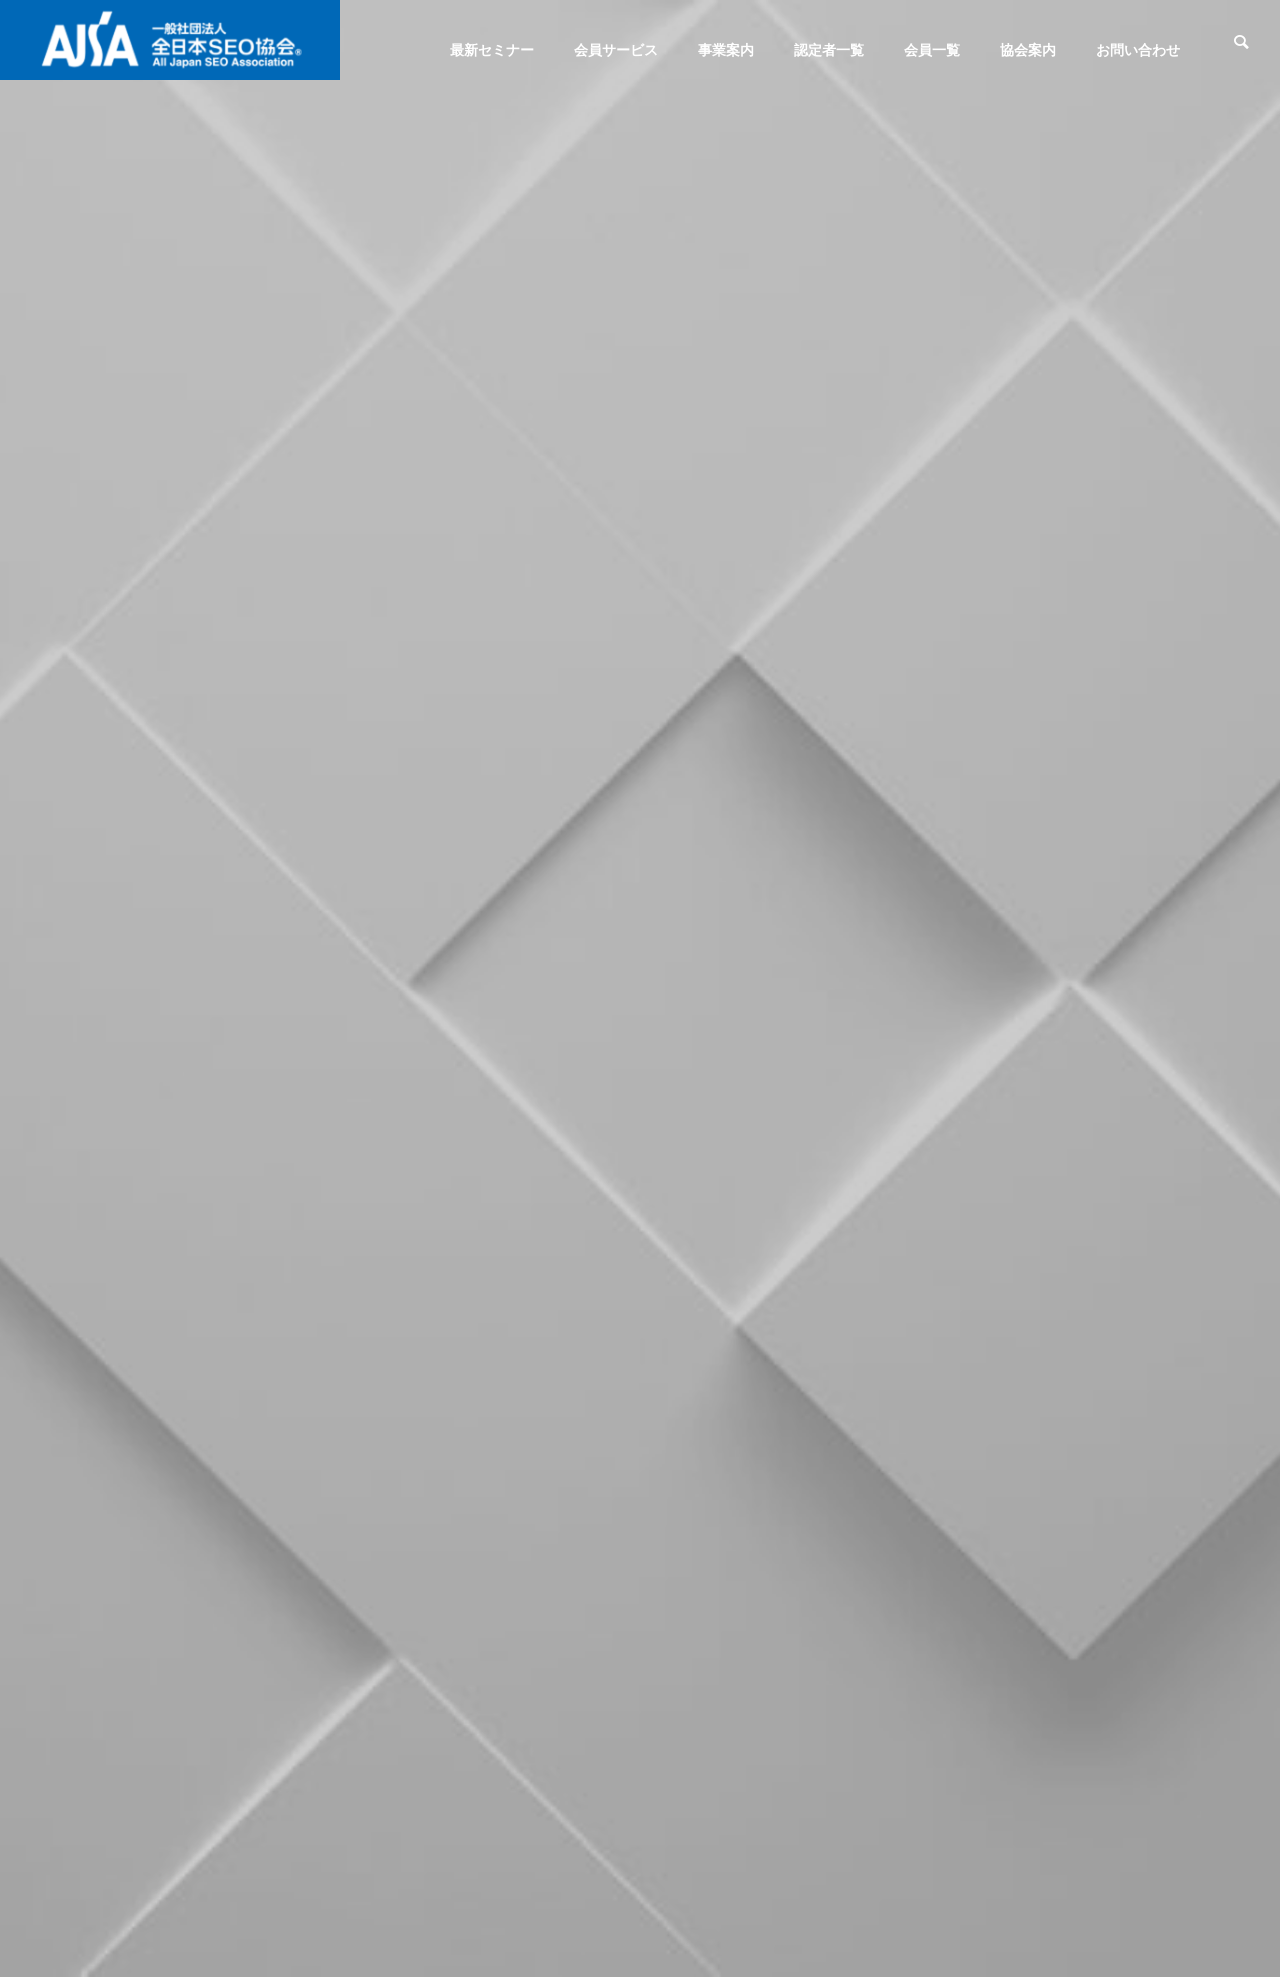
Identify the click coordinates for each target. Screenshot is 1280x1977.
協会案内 (1028, 50)
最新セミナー (492, 50)
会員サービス (616, 50)
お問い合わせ (1138, 50)
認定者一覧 (829, 50)
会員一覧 (932, 50)
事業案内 (726, 50)
